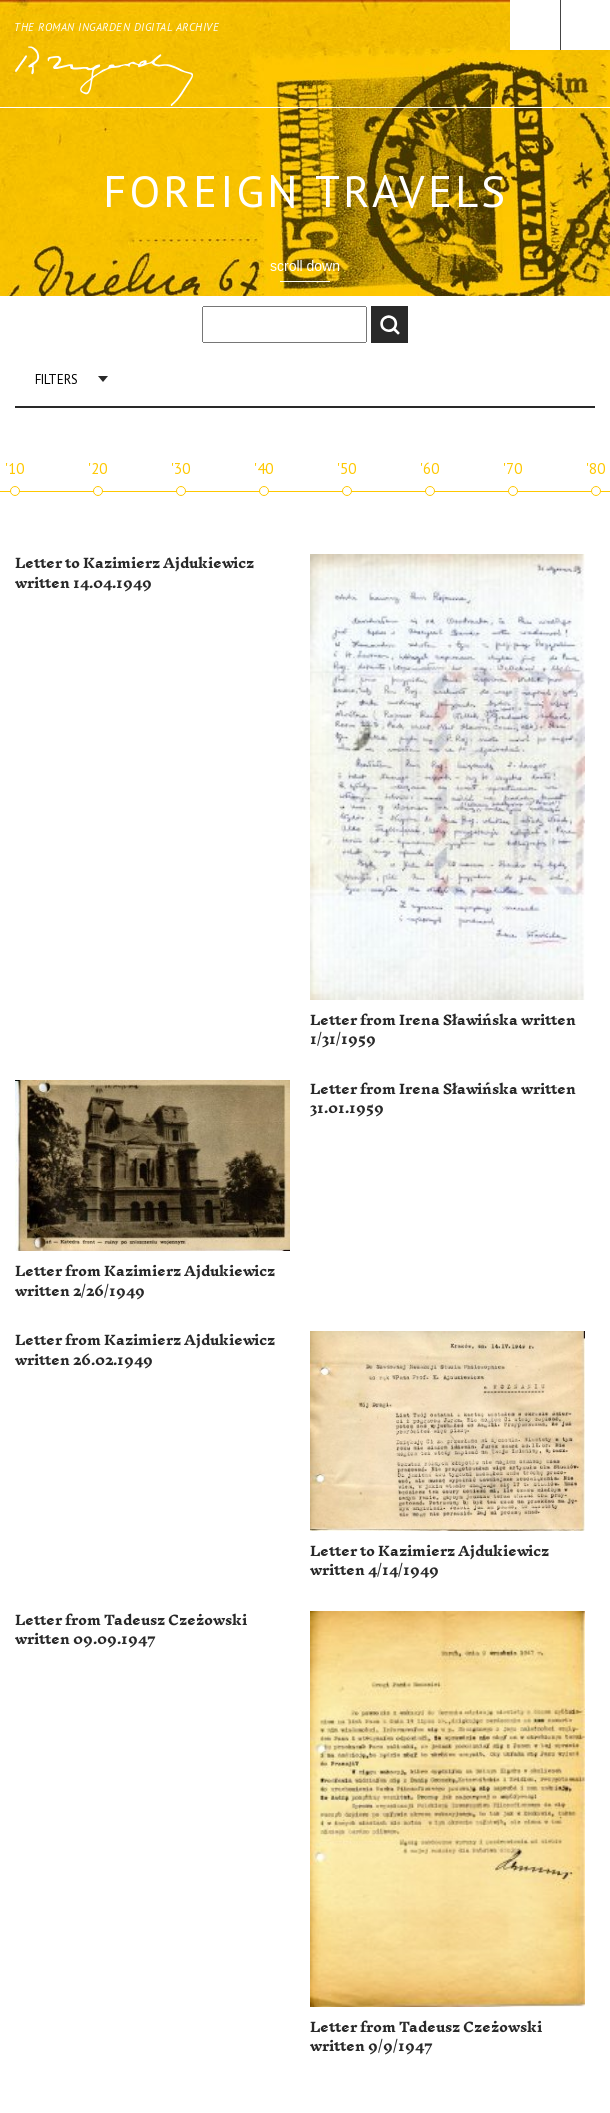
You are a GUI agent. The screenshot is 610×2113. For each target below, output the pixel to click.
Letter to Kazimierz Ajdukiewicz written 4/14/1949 (429, 1561)
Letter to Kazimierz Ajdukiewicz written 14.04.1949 (134, 573)
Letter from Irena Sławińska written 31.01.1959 (443, 1099)
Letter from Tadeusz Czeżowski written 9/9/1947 (426, 2037)
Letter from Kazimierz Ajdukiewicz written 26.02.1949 (145, 1350)
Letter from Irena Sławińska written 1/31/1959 (443, 1030)
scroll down (305, 266)
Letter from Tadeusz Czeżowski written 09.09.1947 (131, 1630)
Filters (56, 379)
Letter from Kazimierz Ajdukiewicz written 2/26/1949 (145, 1281)
